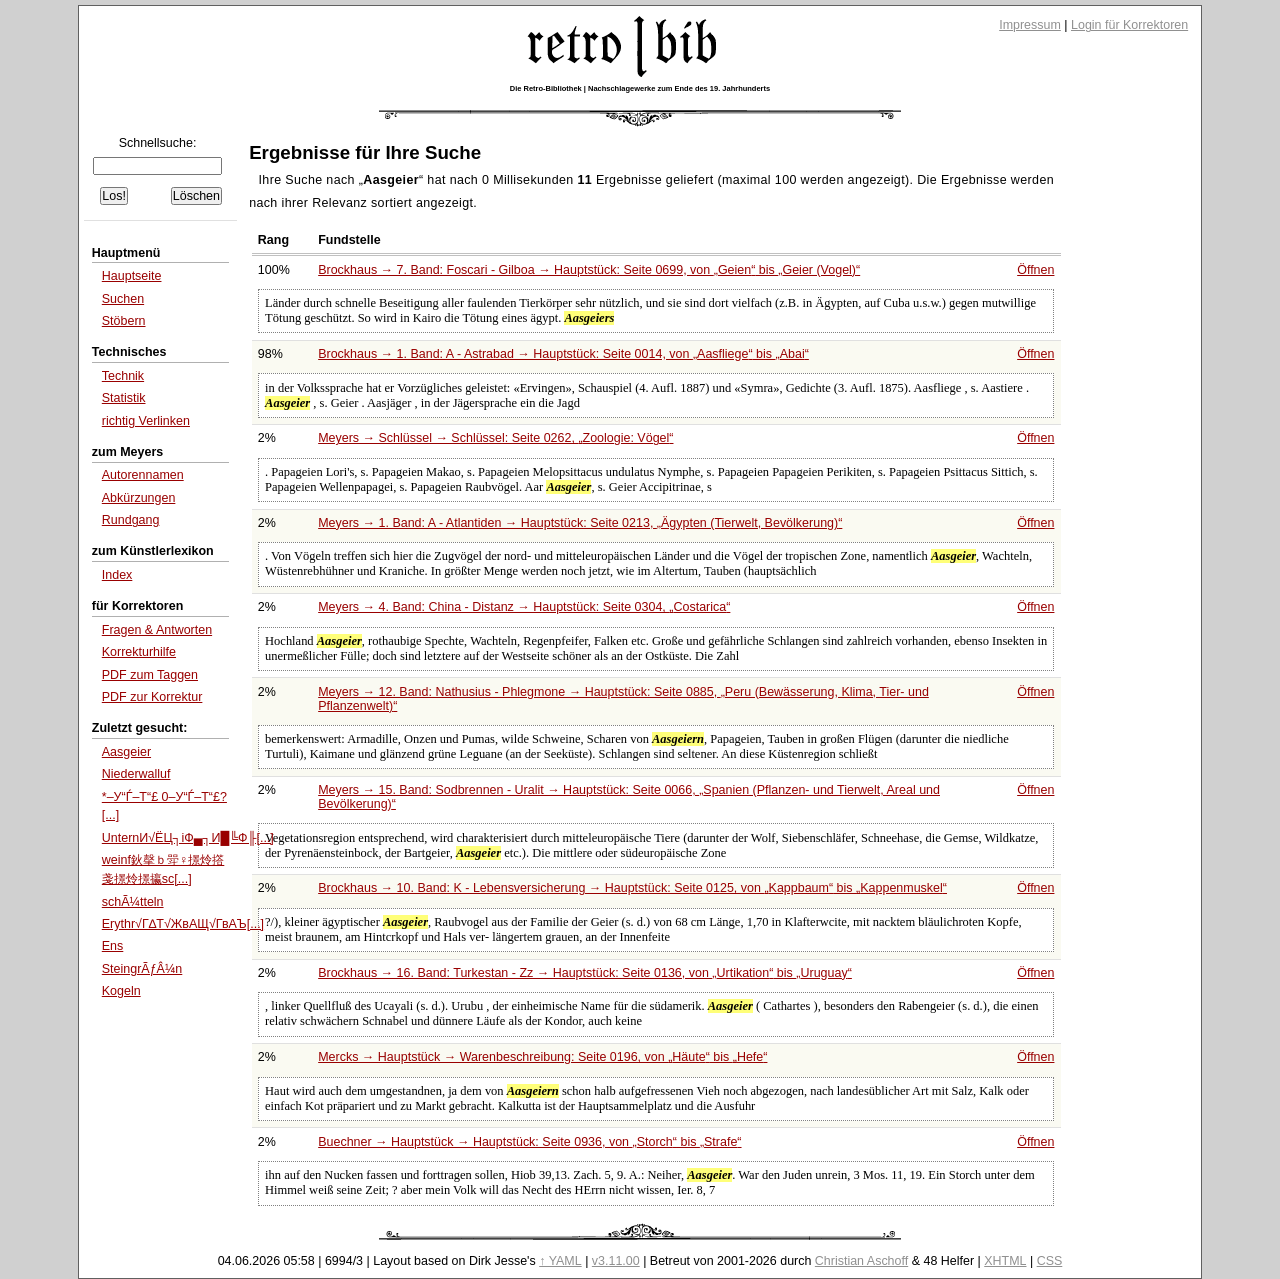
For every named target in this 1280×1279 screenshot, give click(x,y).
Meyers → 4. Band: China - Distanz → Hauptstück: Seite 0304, (524, 607)
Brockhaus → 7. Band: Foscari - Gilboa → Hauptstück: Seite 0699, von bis (589, 270)
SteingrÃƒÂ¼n (142, 969)
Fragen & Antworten (157, 630)
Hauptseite (132, 276)
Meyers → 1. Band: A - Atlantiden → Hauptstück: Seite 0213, (580, 523)
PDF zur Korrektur (152, 697)
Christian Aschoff (861, 1261)
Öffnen (1035, 270)
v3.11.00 (616, 1261)
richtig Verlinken (146, 421)
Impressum (1030, 25)
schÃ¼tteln (133, 902)
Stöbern (124, 321)
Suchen (123, 299)
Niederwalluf (136, 774)
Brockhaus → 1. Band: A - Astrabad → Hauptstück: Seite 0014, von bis (563, 354)
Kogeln (121, 991)
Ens (113, 946)
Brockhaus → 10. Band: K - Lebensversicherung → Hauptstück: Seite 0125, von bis (632, 888)
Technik (123, 376)
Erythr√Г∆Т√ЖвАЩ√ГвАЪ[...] (183, 924)
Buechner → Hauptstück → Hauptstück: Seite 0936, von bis (529, 1142)
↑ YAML (560, 1261)
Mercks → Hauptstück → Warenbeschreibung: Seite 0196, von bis (542, 1057)
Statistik (124, 398)
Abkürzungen (139, 498)
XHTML (1005, 1261)
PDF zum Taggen (150, 675)
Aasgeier (126, 752)
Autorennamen (143, 475)
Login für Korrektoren (1129, 25)
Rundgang (131, 520)
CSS (1050, 1261)
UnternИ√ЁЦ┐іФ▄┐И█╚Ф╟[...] (188, 838)
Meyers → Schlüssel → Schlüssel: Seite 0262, (495, 438)
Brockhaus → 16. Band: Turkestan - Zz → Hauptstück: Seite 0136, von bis (585, 973)
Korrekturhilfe (139, 652)
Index (117, 575)
